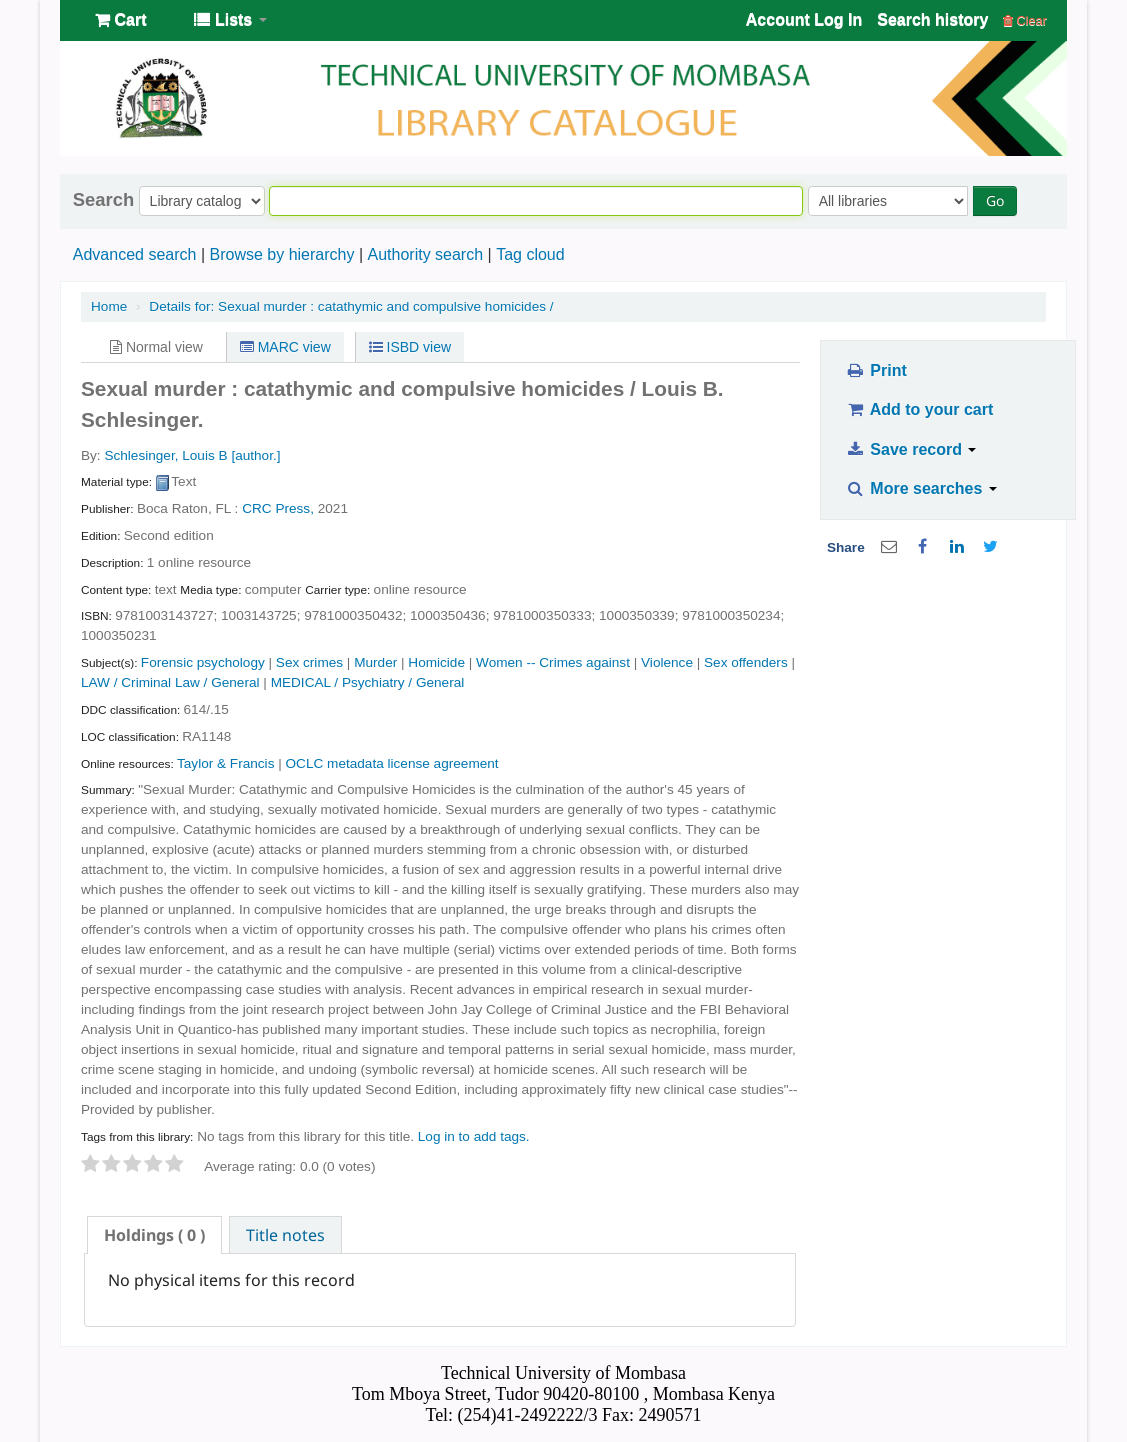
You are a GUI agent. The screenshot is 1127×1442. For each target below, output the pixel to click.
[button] (120, 20)
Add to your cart (919, 409)
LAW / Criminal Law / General (170, 682)
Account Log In (804, 19)
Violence (667, 662)
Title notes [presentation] (285, 1235)
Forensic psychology (203, 662)
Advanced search (135, 254)
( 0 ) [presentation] (154, 1235)
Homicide (436, 662)
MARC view (285, 347)
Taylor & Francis (225, 763)
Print (875, 370)
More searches (921, 488)
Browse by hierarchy (281, 254)
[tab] (154, 1235)
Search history (932, 19)
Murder (375, 662)
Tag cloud (530, 254)
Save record (910, 449)
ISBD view (410, 347)
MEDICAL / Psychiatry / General (368, 682)
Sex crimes (309, 662)
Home (109, 306)
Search (103, 200)
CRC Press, (278, 508)
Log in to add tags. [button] (474, 1136)
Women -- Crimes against (553, 662)
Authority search (425, 254)
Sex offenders (746, 662)
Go (995, 200)
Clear (1025, 20)
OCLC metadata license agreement (392, 763)
